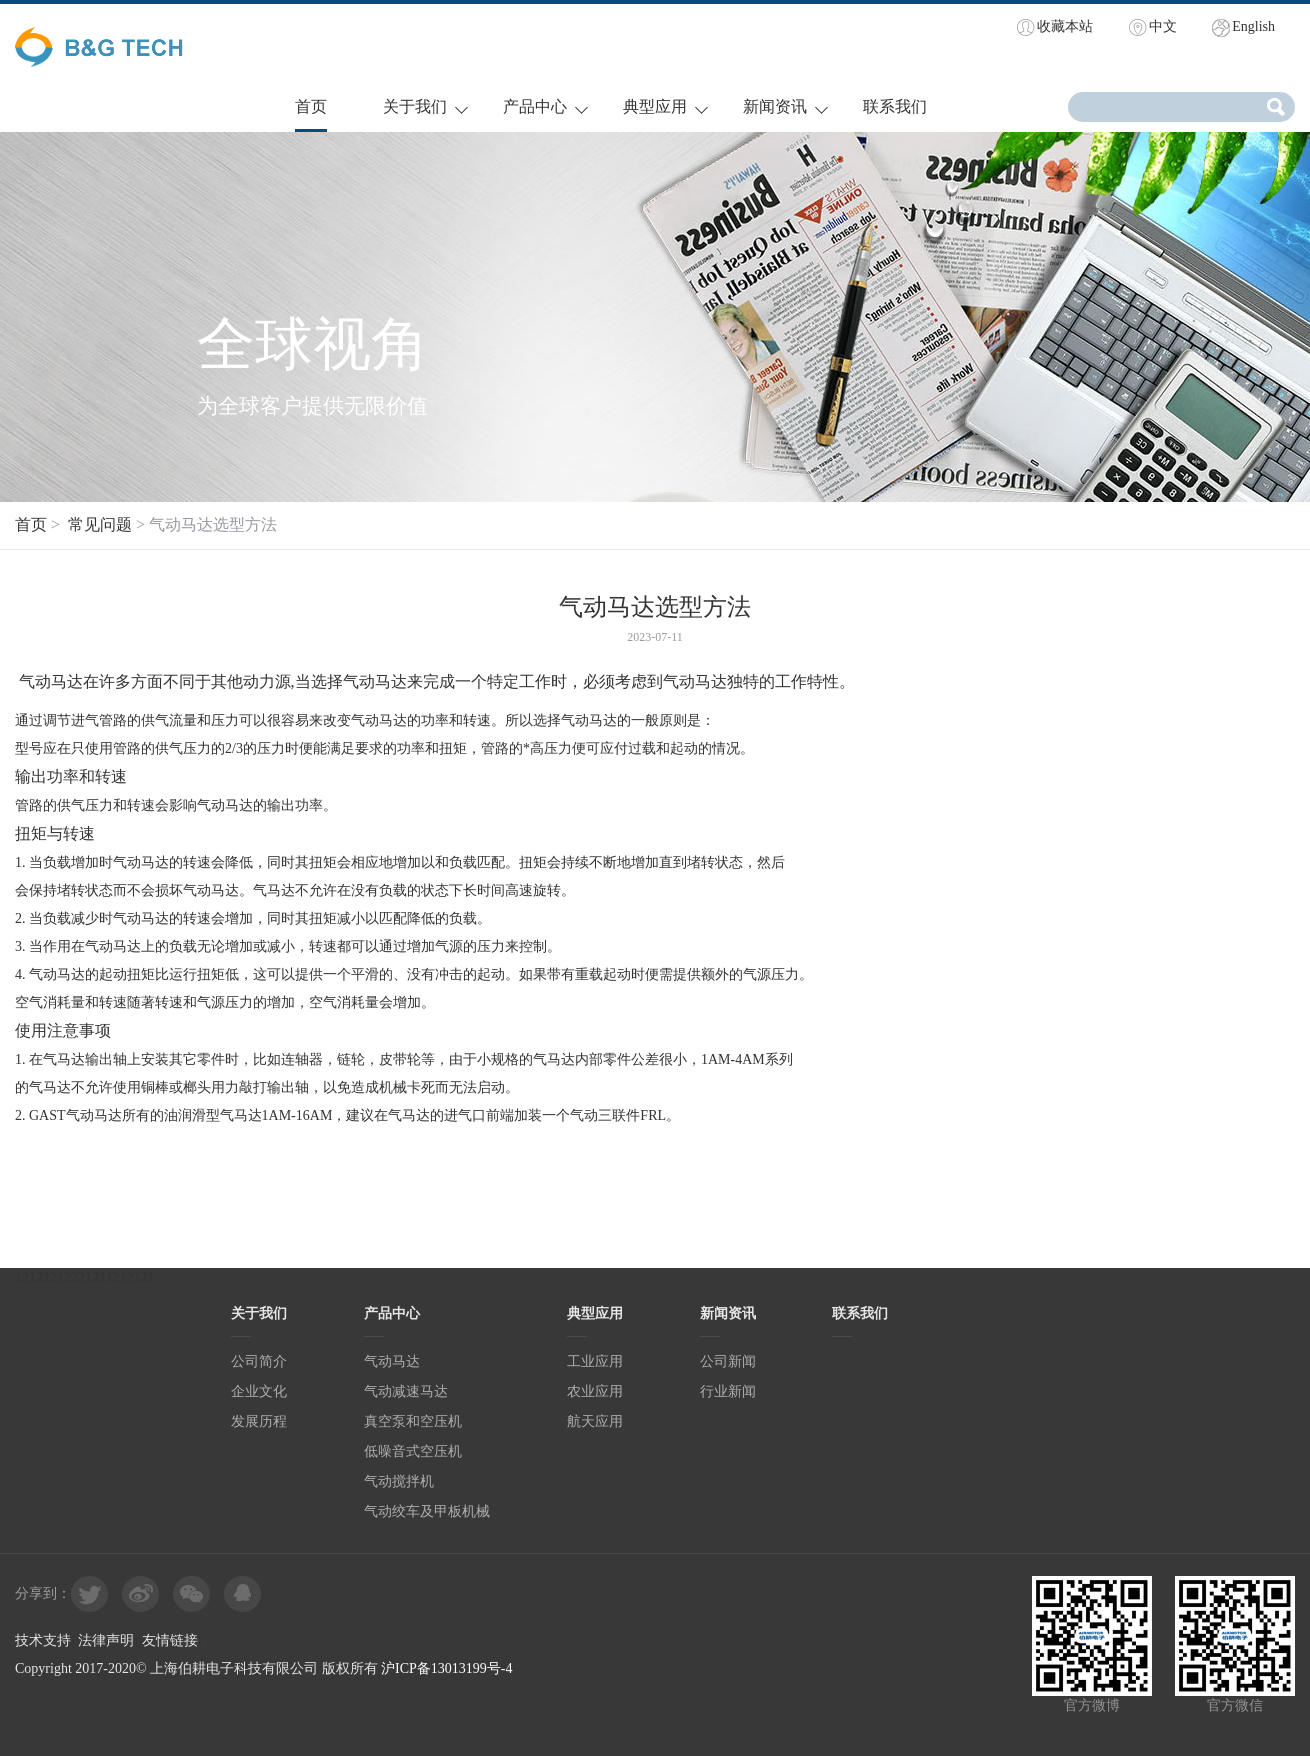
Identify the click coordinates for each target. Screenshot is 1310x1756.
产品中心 (535, 106)
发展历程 (259, 1421)
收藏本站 (1065, 26)
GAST (47, 1115)
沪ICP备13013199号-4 (446, 1668)
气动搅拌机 (399, 1481)
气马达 (64, 1059)
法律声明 (106, 1640)
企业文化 (259, 1391)
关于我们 (415, 106)
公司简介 (259, 1361)
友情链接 (170, 1640)
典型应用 (655, 106)
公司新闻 (728, 1361)
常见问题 (100, 524)
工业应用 (595, 1361)
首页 (311, 106)
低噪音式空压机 (413, 1451)
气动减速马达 (406, 1391)
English (1253, 26)
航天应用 (595, 1421)
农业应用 (595, 1391)
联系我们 (895, 106)
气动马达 (379, 720)
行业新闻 (728, 1391)
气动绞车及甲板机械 (427, 1511)
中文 (1163, 26)
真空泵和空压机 (413, 1421)
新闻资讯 (775, 106)
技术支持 (43, 1640)
